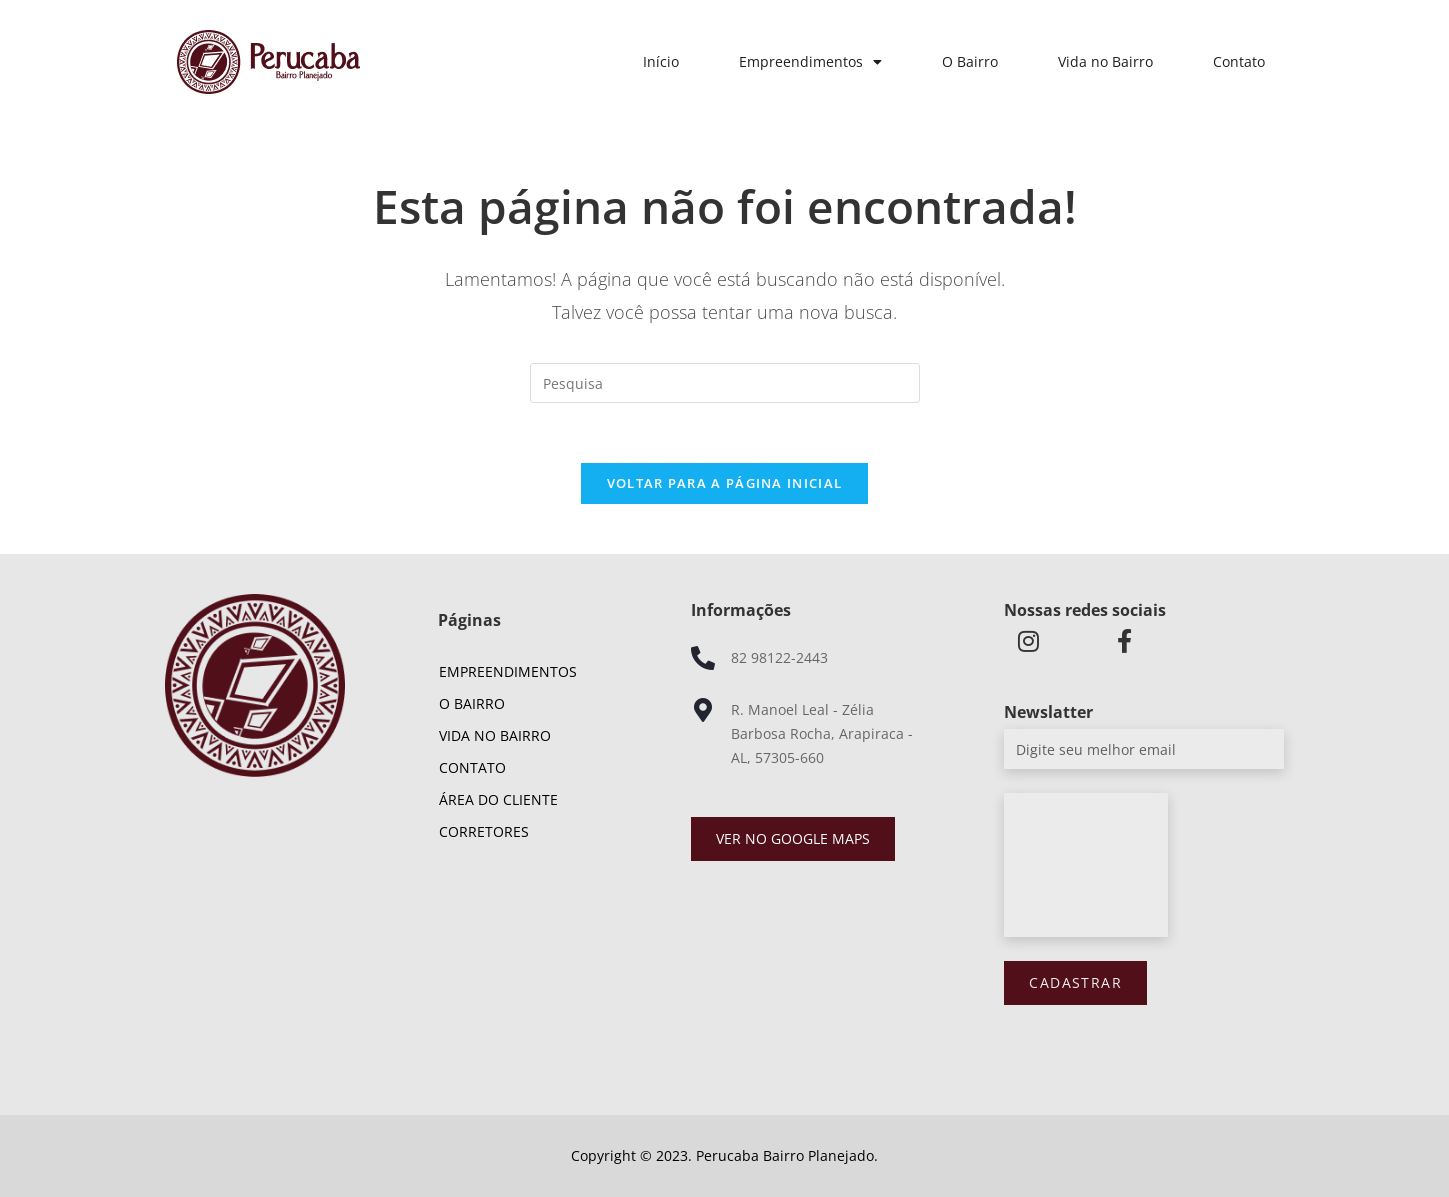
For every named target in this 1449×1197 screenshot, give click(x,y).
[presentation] (1086, 865)
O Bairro (970, 61)
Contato (1239, 61)
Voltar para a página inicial (724, 483)
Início (661, 61)
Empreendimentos (810, 62)
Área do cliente (498, 799)
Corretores (484, 831)
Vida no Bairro (1105, 61)
